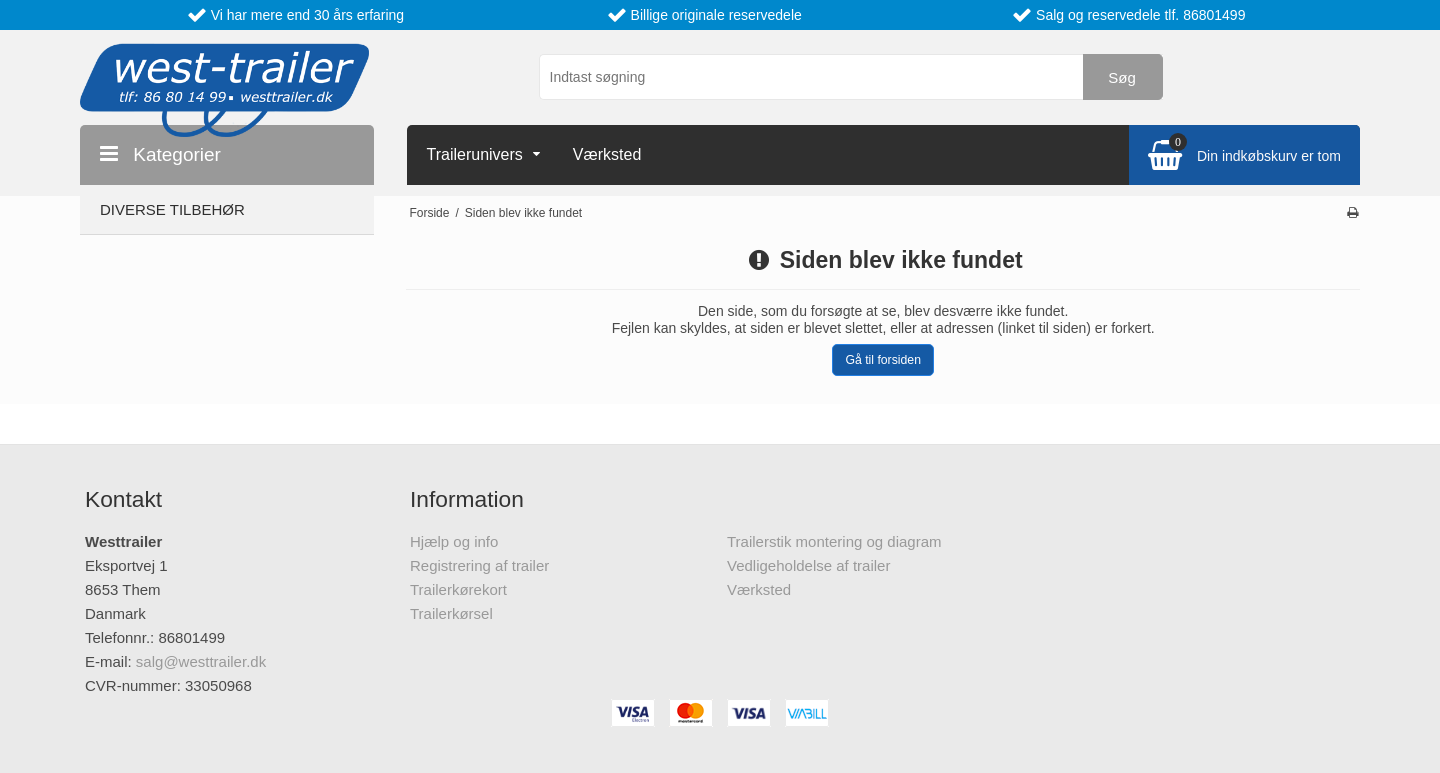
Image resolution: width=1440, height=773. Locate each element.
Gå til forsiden (883, 360)
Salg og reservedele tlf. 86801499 (1140, 15)
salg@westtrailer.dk (201, 661)
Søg (1122, 77)
